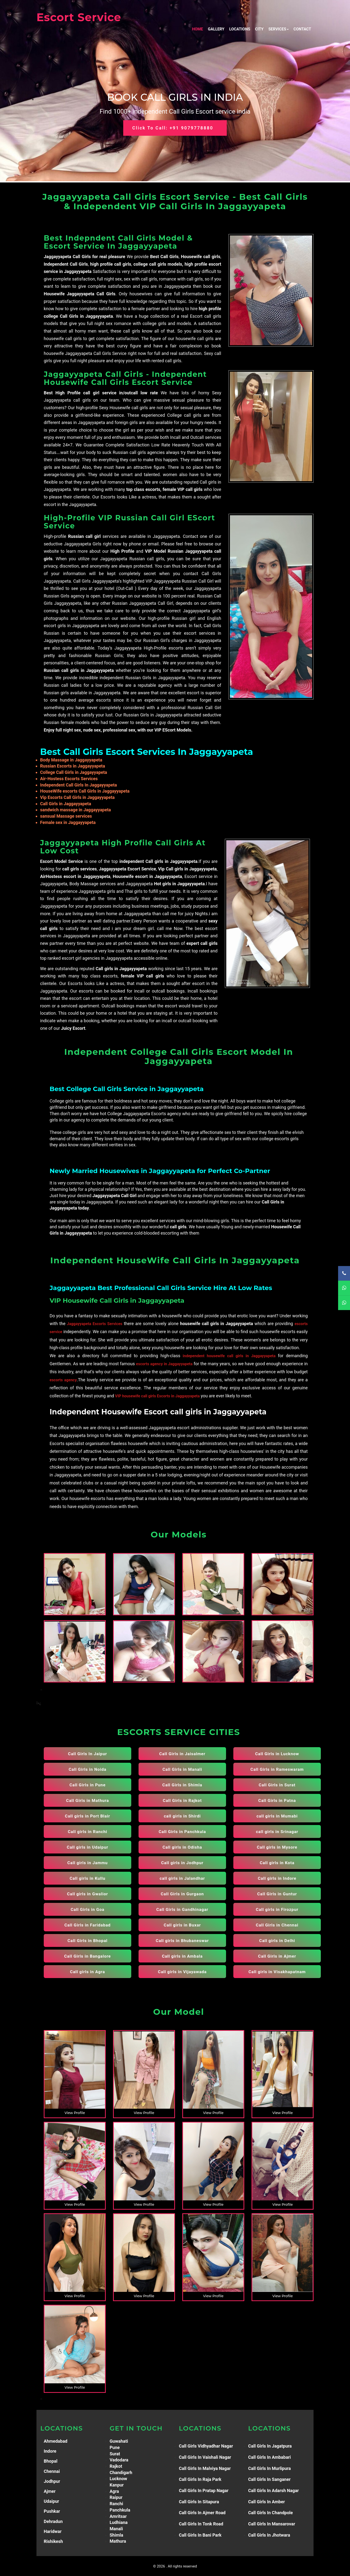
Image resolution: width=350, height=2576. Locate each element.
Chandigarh (121, 2472)
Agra (114, 2491)
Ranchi (116, 2503)
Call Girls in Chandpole (270, 2512)
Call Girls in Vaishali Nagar (205, 2457)
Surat (115, 2453)
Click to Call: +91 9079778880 (172, 127)
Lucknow (118, 2478)
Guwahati (119, 2441)
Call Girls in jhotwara (269, 2535)
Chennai (52, 2471)
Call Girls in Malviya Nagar (205, 2468)
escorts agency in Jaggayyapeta (164, 1364)
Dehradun (53, 2521)
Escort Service (78, 17)
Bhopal (50, 2461)
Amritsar (118, 2516)
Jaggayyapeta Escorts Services (94, 1323)
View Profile (74, 2113)
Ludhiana (119, 2522)
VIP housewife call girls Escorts (142, 1396)
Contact (302, 29)
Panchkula (120, 2510)
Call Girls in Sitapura (199, 2501)
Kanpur (117, 2484)
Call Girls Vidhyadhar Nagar (206, 2446)
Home (197, 29)
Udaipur (51, 2501)
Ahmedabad (55, 2441)
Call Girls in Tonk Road (201, 2523)
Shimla (116, 2535)
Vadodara (119, 2459)
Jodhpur (52, 2481)
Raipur (116, 2497)
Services (278, 29)
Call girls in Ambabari (269, 2457)
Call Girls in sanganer (269, 2479)
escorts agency (63, 1380)
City (259, 29)
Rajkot (116, 2466)
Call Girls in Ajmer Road (202, 2512)
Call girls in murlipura (269, 2468)
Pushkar (52, 2511)
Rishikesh (53, 2541)
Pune (115, 2447)
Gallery (216, 29)
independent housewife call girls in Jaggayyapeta (229, 1356)
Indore (50, 2451)
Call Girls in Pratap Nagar (203, 2490)
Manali (116, 2528)
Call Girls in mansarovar (271, 2523)
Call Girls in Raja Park (200, 2479)
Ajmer (50, 2491)
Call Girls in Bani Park (200, 2535)
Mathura (118, 2541)
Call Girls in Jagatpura (270, 2446)
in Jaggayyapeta (185, 1396)
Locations (239, 29)
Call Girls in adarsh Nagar (273, 2490)
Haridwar (52, 2531)
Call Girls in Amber (266, 2501)
